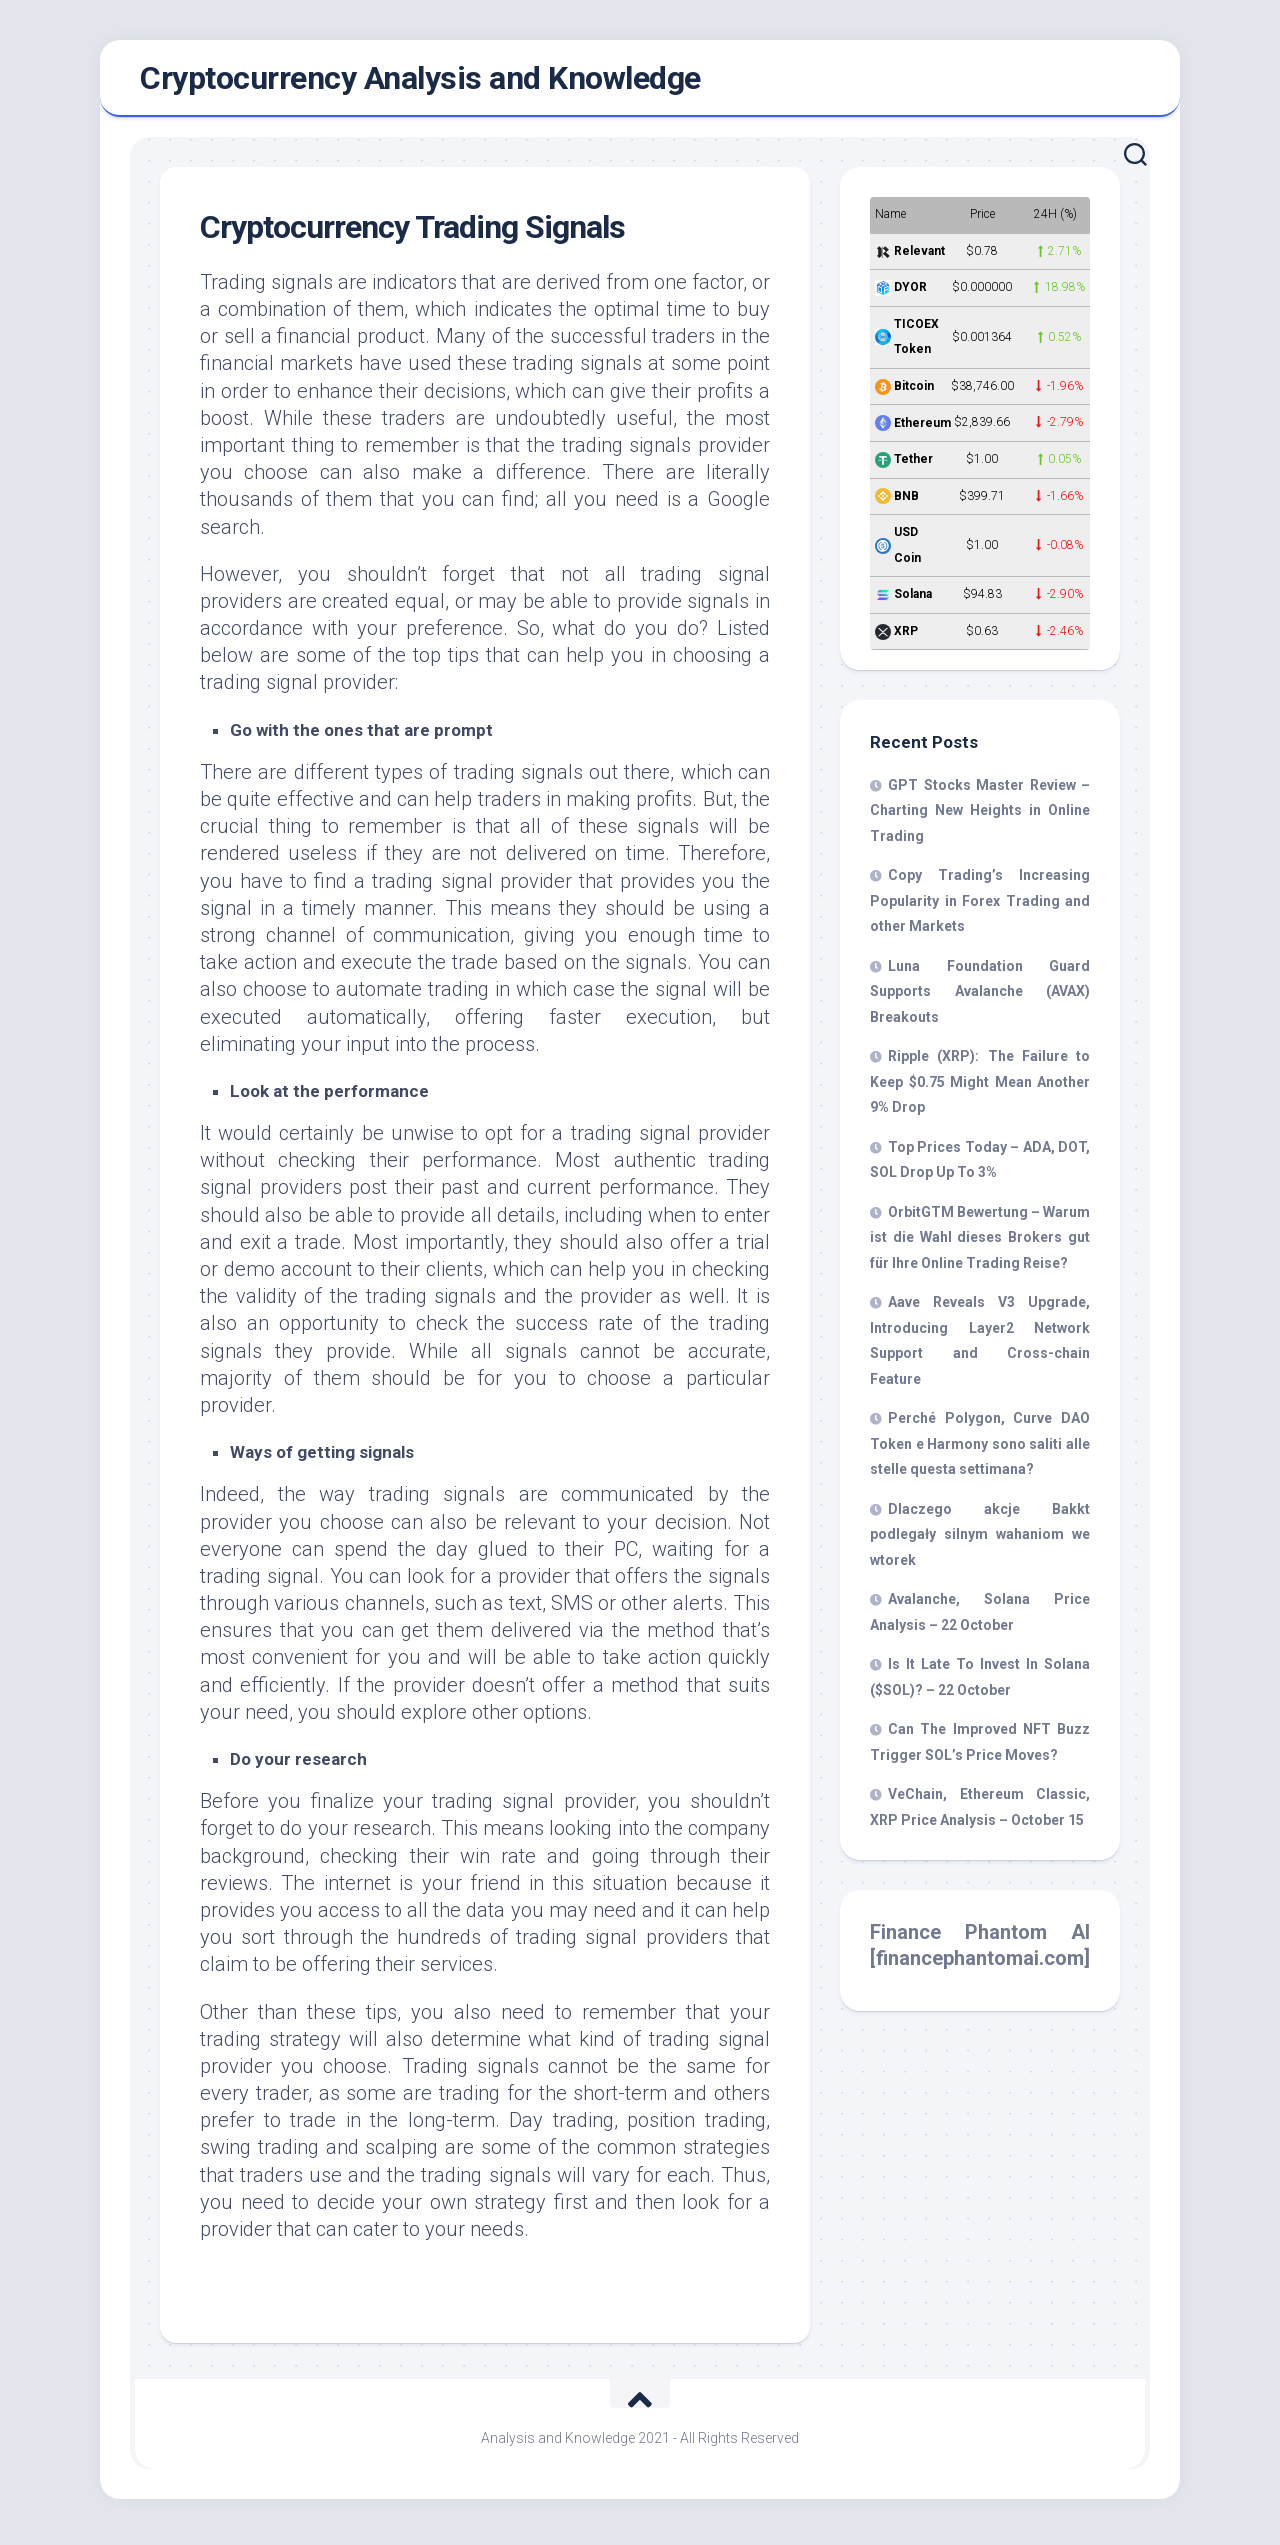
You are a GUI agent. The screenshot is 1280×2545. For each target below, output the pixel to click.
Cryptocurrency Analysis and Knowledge (420, 81)
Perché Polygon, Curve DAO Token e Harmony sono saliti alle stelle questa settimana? (980, 1449)
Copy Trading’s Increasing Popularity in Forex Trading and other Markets (980, 906)
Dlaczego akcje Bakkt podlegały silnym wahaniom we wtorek (980, 1540)
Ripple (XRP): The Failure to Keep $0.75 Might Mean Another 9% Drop (980, 1087)
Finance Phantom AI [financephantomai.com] (980, 1951)
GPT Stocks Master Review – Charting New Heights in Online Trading (980, 816)
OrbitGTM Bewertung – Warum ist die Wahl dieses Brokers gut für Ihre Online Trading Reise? (980, 1243)
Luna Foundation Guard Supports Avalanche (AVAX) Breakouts (980, 997)
